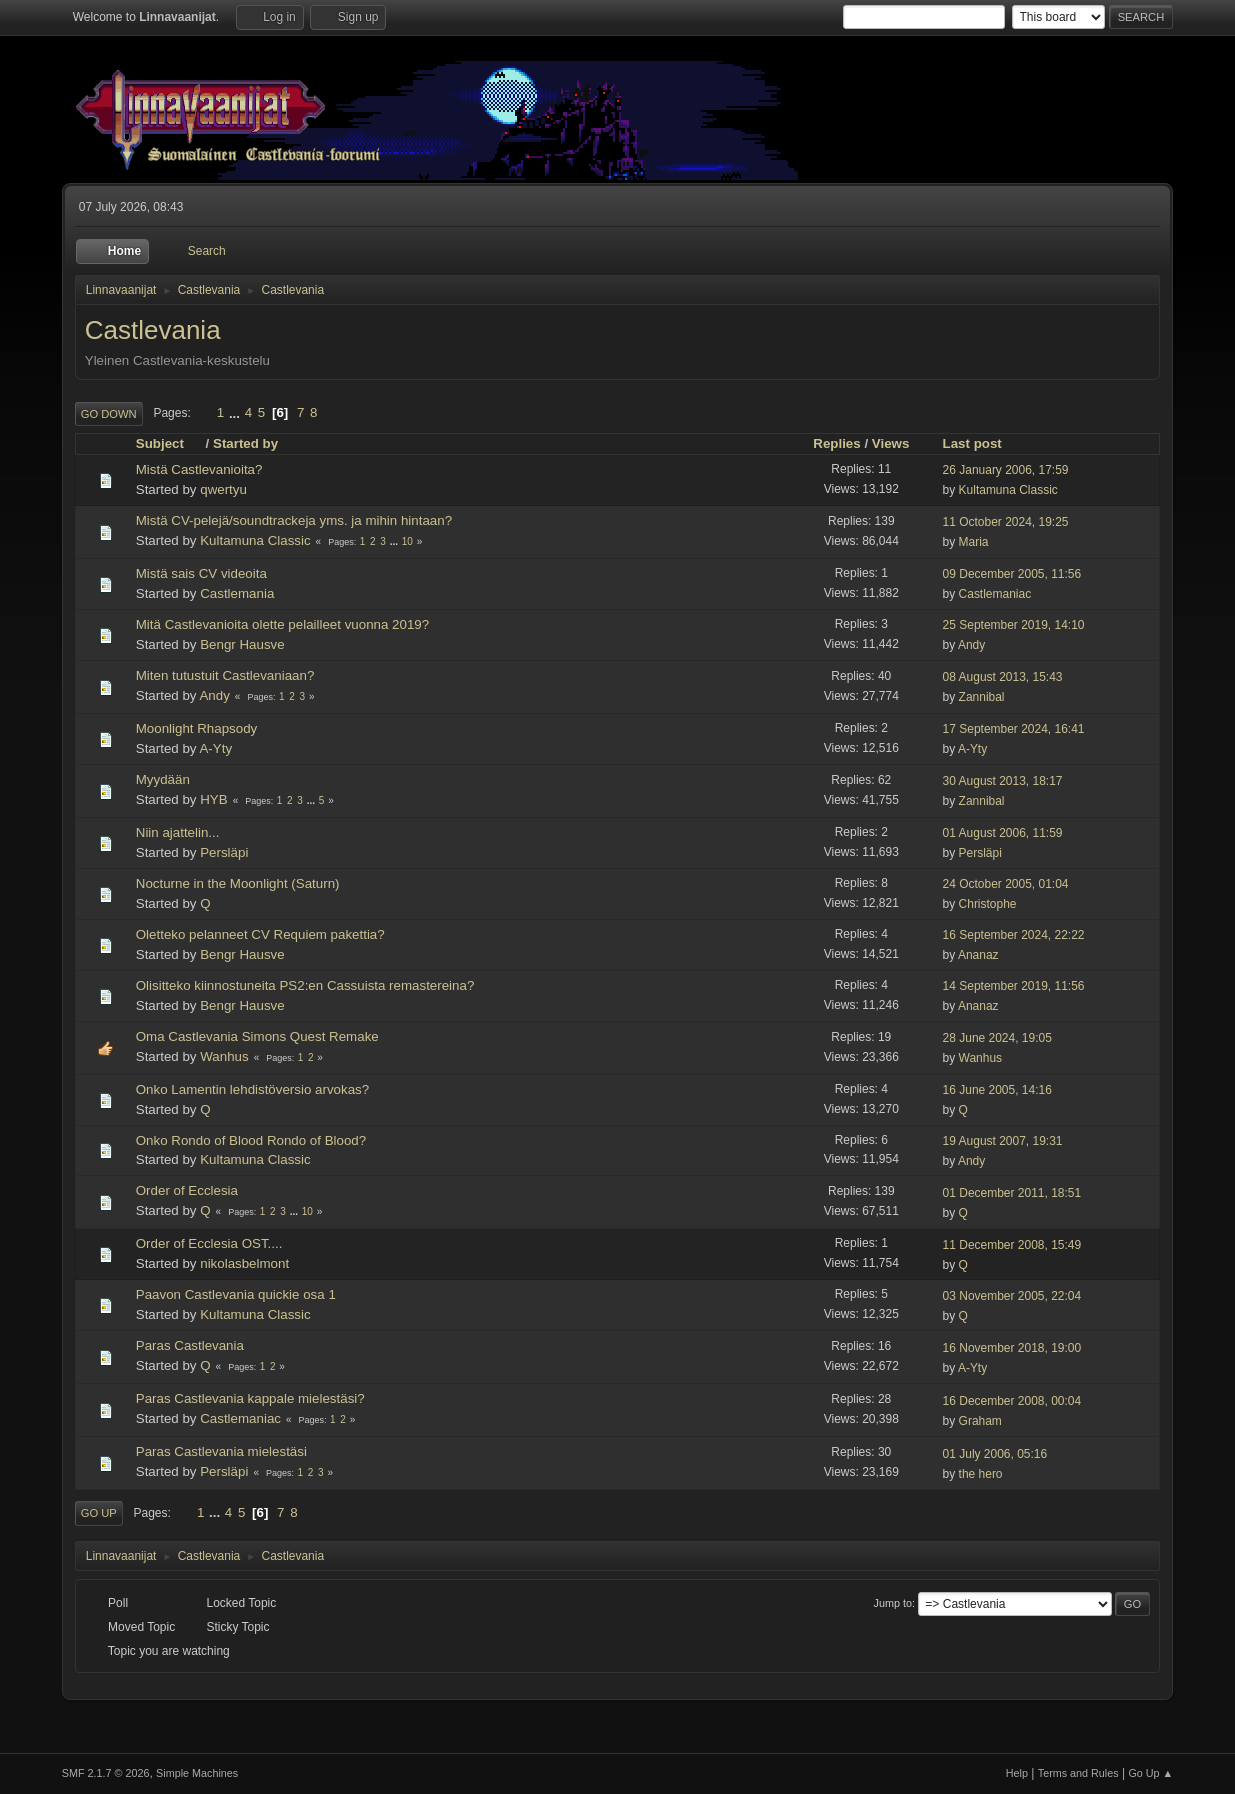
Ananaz (978, 955)
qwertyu (223, 489)
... (236, 412)
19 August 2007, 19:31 (1003, 1141)
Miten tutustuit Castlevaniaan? (225, 675)
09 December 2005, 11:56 (1012, 574)
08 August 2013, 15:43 (1003, 677)
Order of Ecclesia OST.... (209, 1243)
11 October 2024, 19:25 (1006, 522)
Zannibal (982, 697)
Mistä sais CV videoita (201, 573)
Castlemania (237, 593)
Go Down (109, 414)
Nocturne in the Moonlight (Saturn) (238, 883)
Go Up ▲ (1150, 1773)
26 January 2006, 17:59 (1006, 470)
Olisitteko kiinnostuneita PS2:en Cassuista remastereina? (305, 985)
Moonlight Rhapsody (197, 728)
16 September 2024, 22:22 (1014, 935)
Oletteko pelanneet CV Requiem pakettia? (260, 934)
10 (407, 541)
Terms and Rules (1078, 1773)
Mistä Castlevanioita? (199, 469)
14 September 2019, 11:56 (1014, 986)
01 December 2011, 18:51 (1012, 1193)
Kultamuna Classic (1008, 490)
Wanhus (224, 1056)
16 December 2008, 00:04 (1012, 1401)
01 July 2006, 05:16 (995, 1454)
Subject (169, 443)
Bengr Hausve (242, 644)
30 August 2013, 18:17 (1003, 781)
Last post (972, 443)
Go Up (99, 1513)
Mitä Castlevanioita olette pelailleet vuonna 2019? (282, 624)
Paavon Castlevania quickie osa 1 (236, 1294)
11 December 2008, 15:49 (1012, 1245)
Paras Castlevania (190, 1345)
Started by (245, 443)
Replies (836, 443)
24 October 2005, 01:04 (1006, 884)
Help (1017, 1773)
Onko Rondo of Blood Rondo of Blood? (251, 1140)
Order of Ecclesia (187, 1190)
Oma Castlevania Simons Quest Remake (257, 1036)
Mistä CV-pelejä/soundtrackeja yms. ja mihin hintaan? (294, 520)
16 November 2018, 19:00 (1012, 1348)
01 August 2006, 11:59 (1003, 833)
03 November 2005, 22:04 (1012, 1296)
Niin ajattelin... (178, 832)
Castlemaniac (995, 594)
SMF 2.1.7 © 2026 (106, 1773)
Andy (971, 645)
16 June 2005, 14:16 (997, 1090)
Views (891, 443)
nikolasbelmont (244, 1263)
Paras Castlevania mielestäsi (221, 1451)
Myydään (163, 779)
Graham (980, 1421)
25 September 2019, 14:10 (1014, 625)
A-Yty (215, 748)
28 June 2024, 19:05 (997, 1038)
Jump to (893, 1603)
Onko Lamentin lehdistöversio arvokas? (252, 1089)
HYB (213, 799)
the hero (981, 1474)
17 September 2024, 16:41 (1014, 729)
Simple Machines (197, 1773)
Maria (974, 542)
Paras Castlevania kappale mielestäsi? (250, 1398)
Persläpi (224, 852)
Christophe (988, 904)
